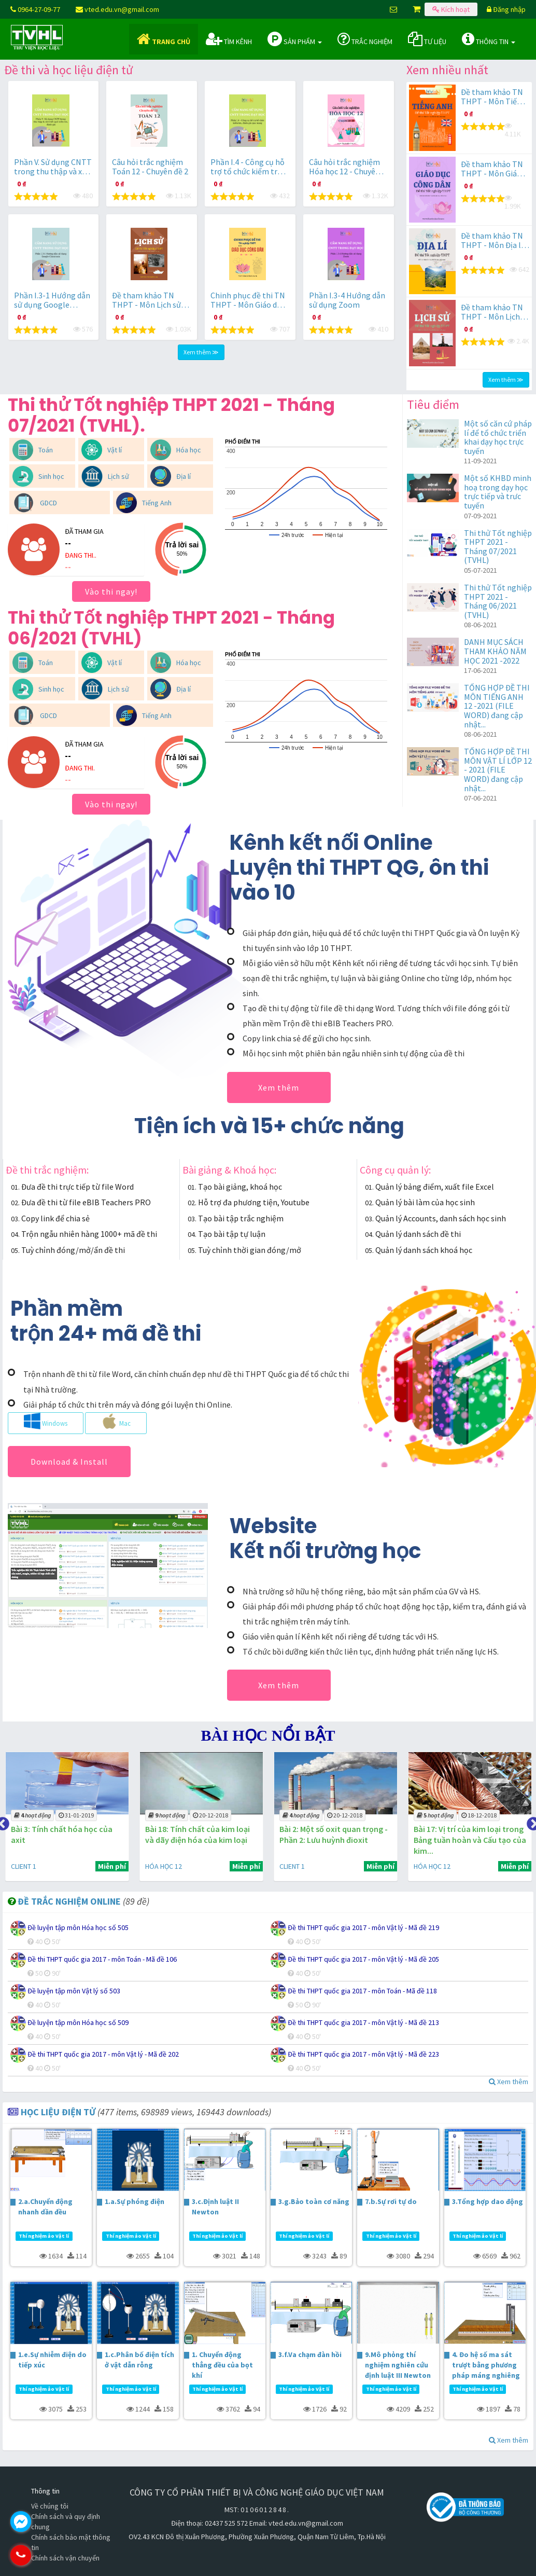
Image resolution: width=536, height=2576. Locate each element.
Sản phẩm (294, 39)
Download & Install (69, 1461)
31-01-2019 (72, 1815)
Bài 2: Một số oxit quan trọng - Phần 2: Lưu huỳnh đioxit (328, 1834)
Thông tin (488, 39)
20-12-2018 (205, 1815)
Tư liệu (427, 39)
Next (531, 1821)
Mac (116, 1421)
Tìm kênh (229, 39)
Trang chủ (163, 39)
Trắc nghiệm (364, 39)
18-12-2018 (472, 1815)
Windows (45, 1421)
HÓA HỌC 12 (158, 1866)
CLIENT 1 (20, 1866)
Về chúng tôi (49, 2506)
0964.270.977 (64, 2555)
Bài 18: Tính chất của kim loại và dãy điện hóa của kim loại (192, 1834)
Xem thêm (278, 1087)
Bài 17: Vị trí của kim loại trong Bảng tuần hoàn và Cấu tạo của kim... (462, 1840)
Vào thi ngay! (111, 591)
